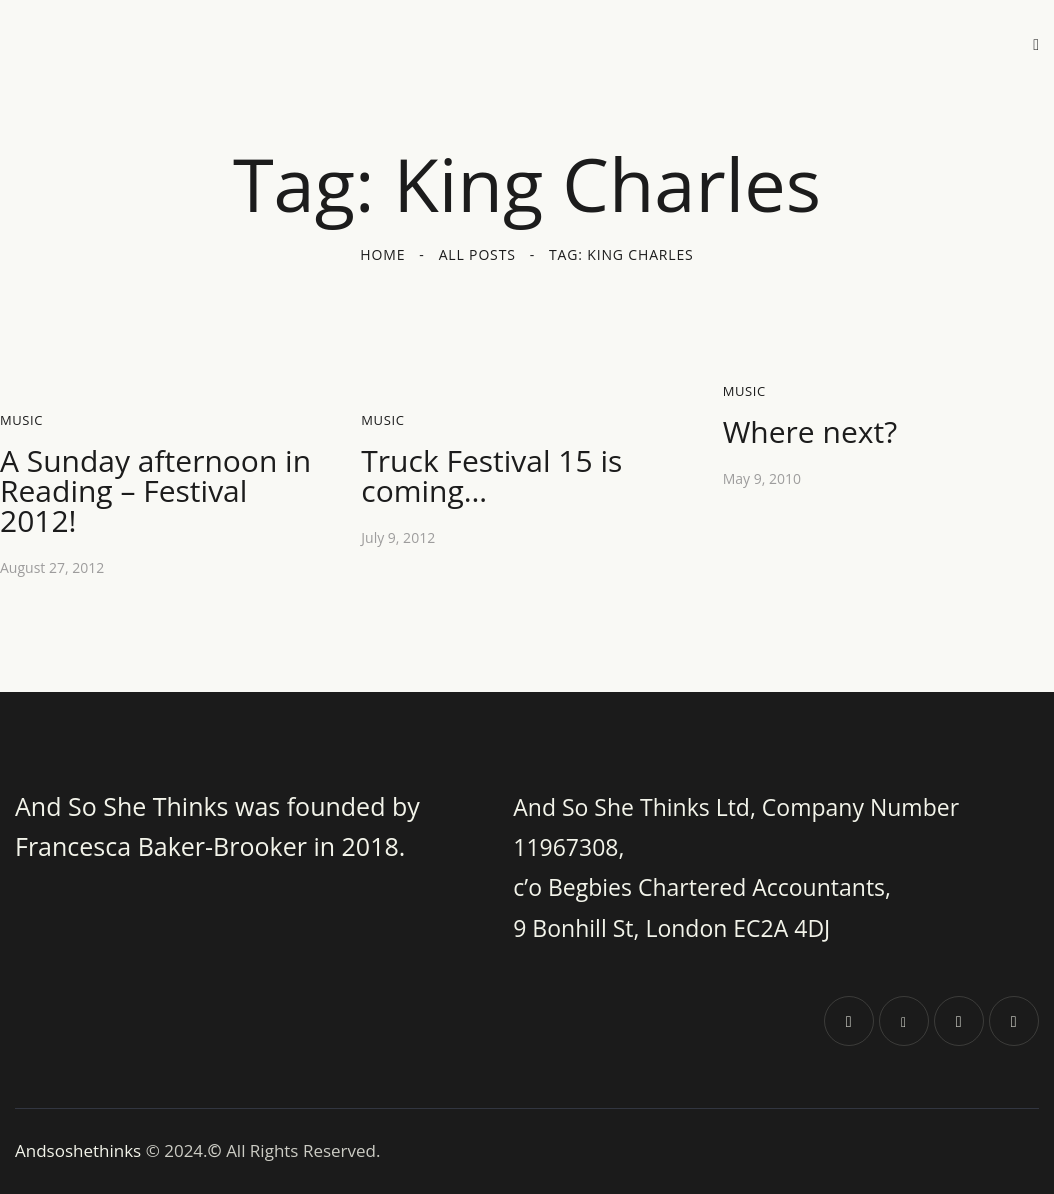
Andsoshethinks (80, 1150)
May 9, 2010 (762, 478)
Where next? (810, 432)
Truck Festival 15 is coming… (491, 476)
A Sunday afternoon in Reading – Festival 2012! (155, 491)
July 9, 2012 (398, 537)
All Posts (477, 254)
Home (382, 254)
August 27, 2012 (52, 567)
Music (21, 420)
